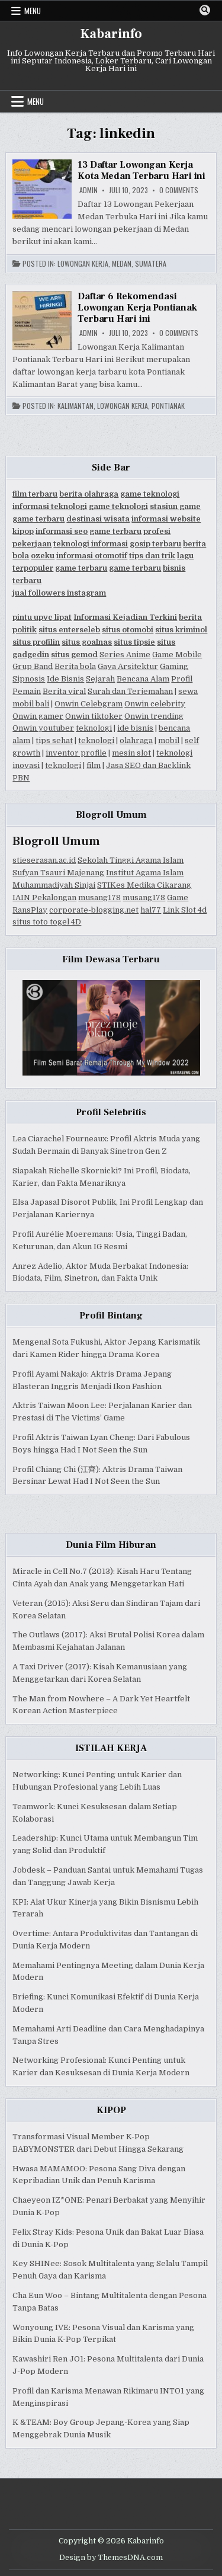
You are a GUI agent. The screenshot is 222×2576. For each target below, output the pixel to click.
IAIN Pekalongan (44, 897)
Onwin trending (154, 716)
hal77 (150, 909)
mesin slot (131, 752)
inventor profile (76, 752)
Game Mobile (177, 654)
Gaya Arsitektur (128, 666)
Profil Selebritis (111, 1112)
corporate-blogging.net (94, 909)
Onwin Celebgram (88, 703)
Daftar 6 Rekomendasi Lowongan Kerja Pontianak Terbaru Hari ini (137, 307)
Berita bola (75, 666)
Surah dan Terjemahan (130, 691)
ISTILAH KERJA (111, 1748)
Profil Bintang (111, 1315)
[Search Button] (205, 10)
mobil (168, 740)
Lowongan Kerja (82, 263)
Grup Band (32, 666)
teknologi (94, 728)
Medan (121, 263)
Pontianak (168, 405)
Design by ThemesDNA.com (111, 2557)
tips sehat (54, 740)
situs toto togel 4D (46, 921)
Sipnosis (28, 678)
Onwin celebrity (154, 703)
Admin (88, 190)
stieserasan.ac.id (44, 860)
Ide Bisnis (65, 678)
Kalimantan (75, 405)
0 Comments (178, 190)
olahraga (136, 740)
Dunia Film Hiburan (111, 1545)
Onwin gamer (37, 716)
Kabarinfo (111, 33)
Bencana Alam (143, 678)
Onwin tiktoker (94, 716)
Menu (32, 11)
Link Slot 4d (185, 909)
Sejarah (100, 678)
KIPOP (111, 2110)
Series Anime (124, 654)
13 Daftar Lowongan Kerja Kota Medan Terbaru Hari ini (141, 170)
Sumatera (150, 263)
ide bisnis (135, 728)
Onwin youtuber (43, 728)
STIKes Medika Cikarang (144, 885)
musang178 (99, 897)
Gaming (174, 666)
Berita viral (64, 691)
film (93, 765)
